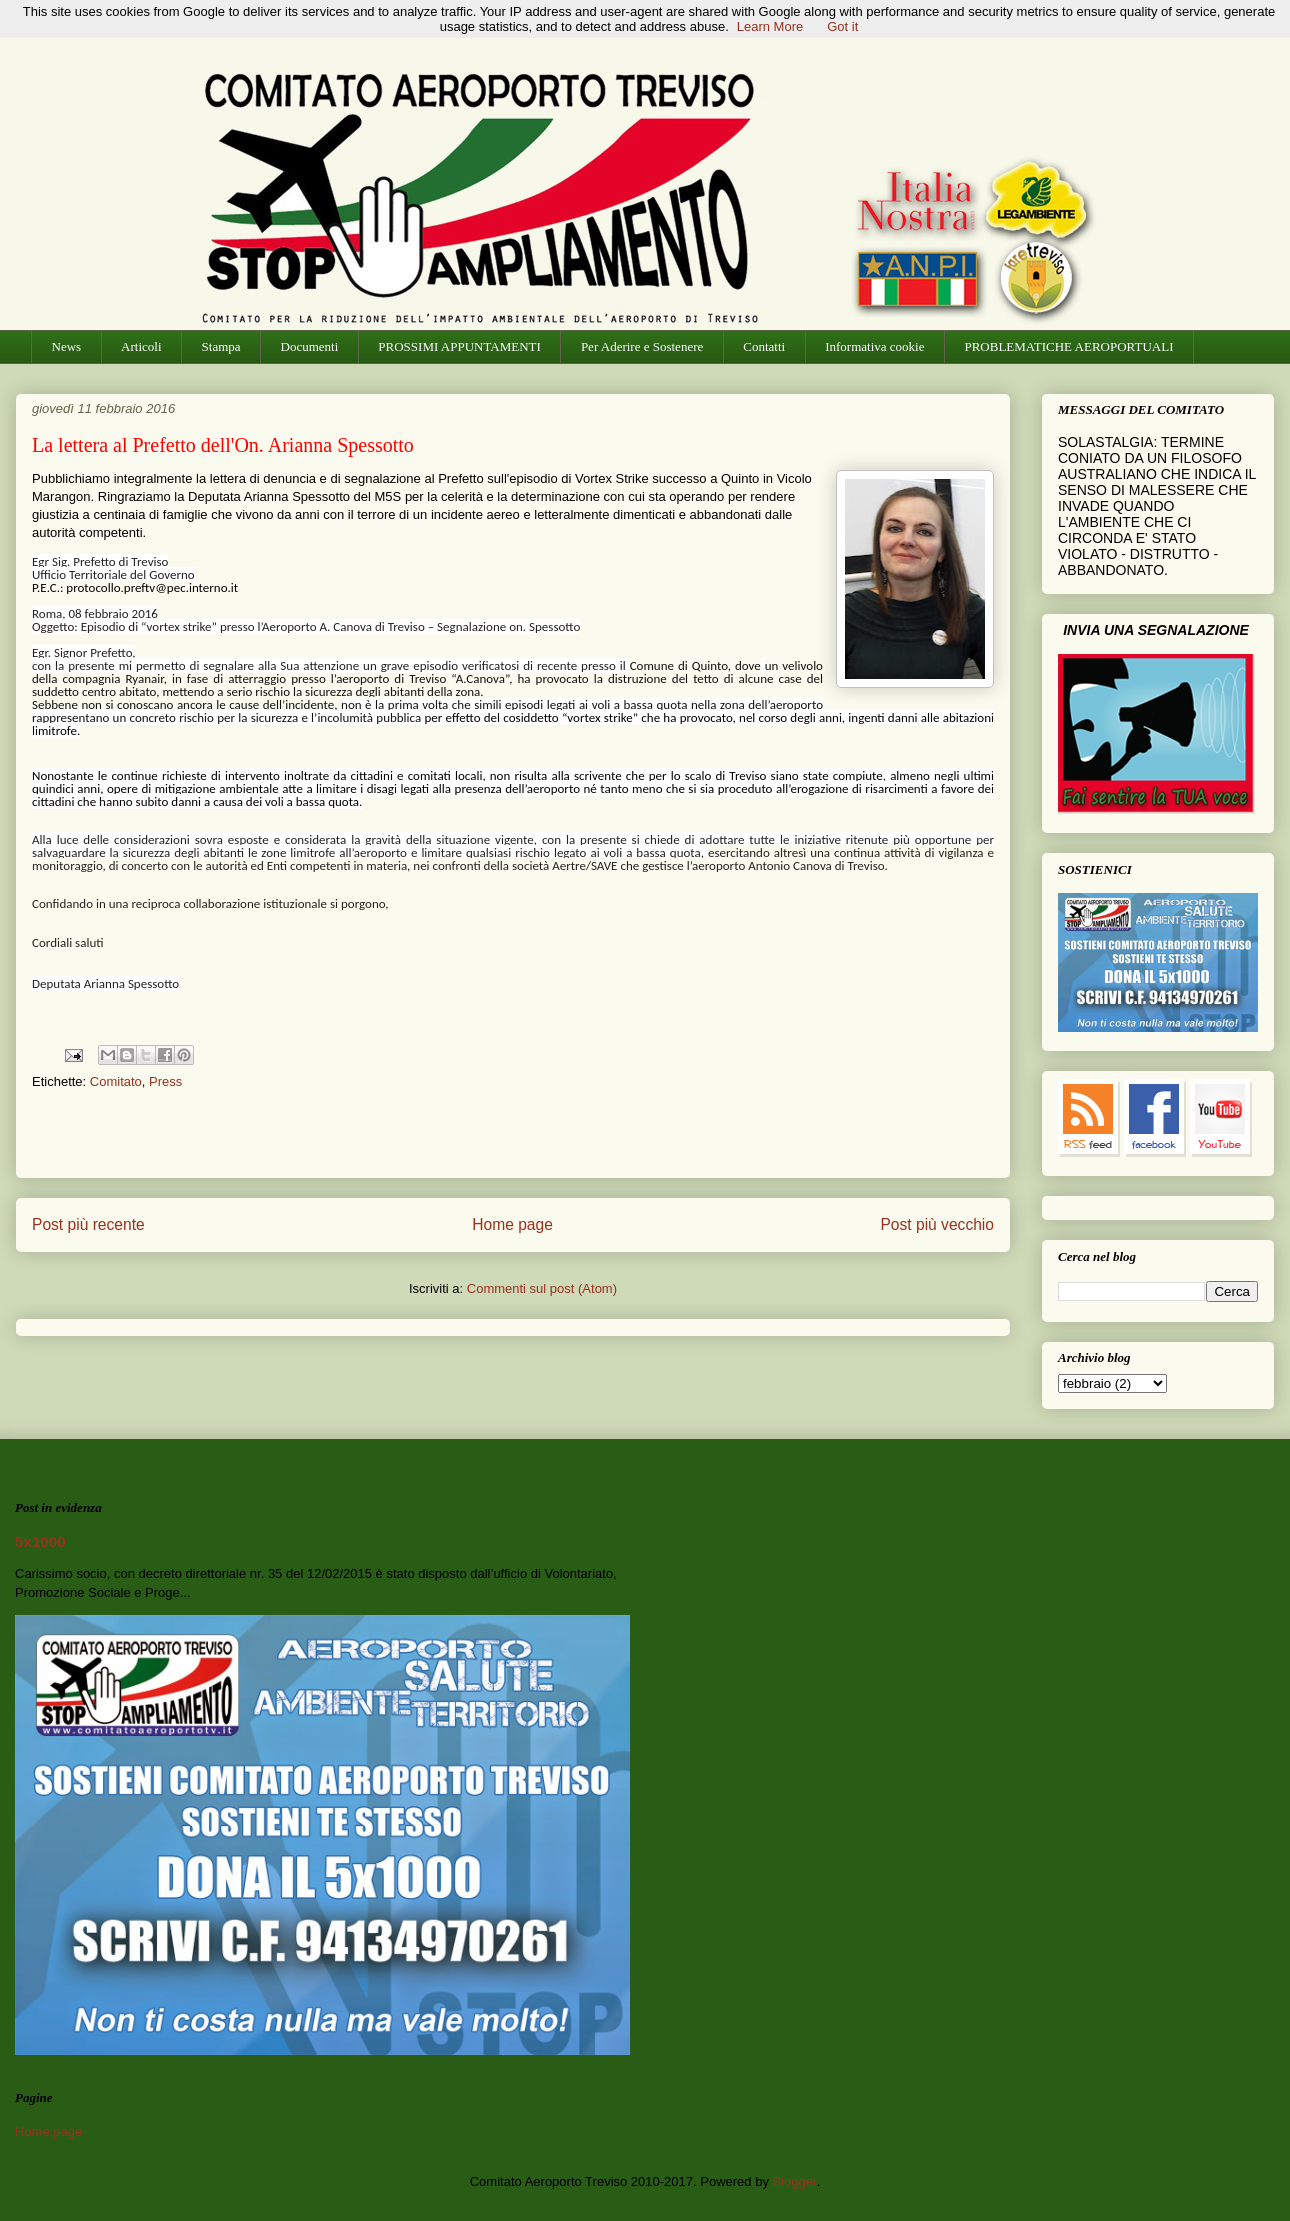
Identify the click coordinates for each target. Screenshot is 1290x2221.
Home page (512, 1224)
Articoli (141, 346)
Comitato (116, 1081)
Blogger (795, 2181)
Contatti (764, 346)
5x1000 (40, 1541)
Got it (842, 26)
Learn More (770, 26)
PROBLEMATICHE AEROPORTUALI (1068, 346)
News (67, 346)
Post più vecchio (937, 1224)
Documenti (310, 346)
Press (165, 1081)
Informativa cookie (874, 346)
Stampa (221, 346)
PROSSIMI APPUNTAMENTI (459, 346)
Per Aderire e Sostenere (642, 346)
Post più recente (88, 1224)
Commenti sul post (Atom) (542, 1288)
